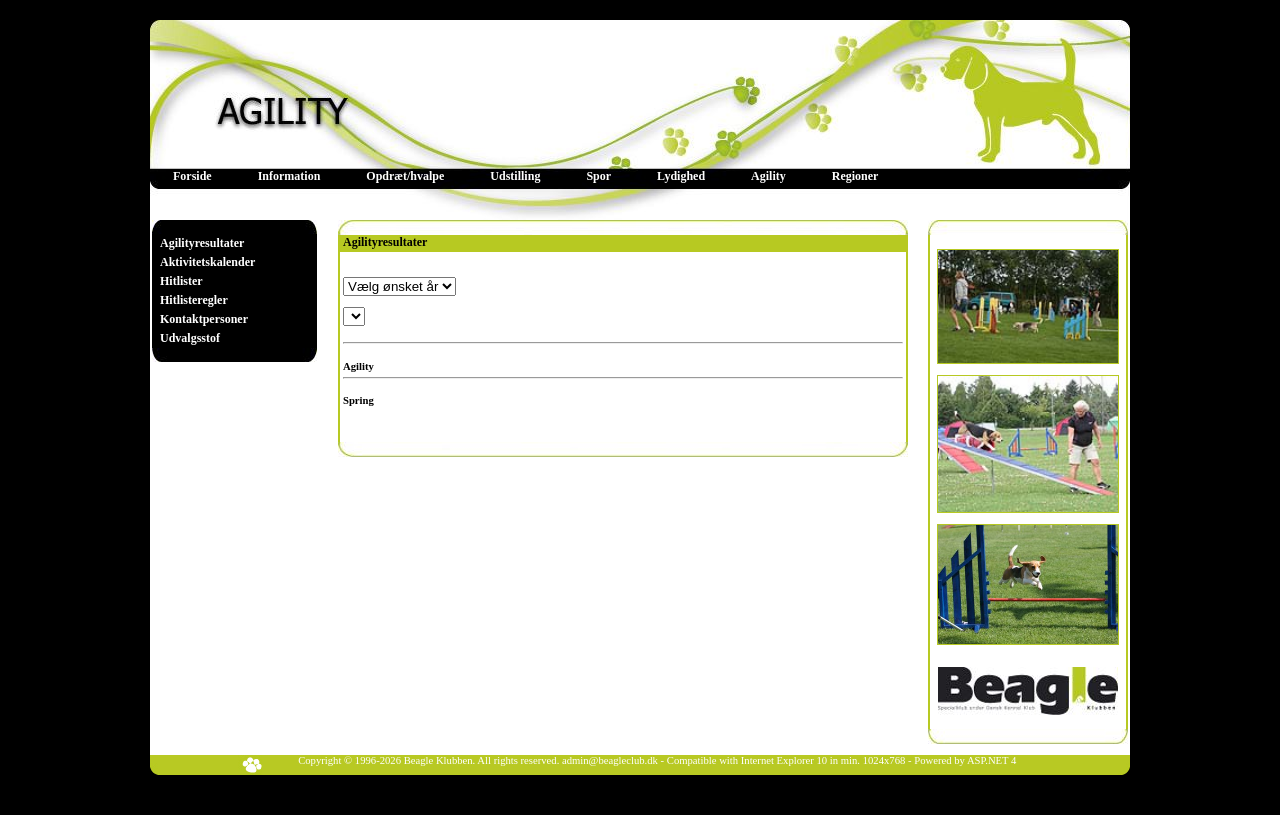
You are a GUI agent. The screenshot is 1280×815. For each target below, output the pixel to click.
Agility (768, 176)
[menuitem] (192, 176)
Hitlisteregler (194, 300)
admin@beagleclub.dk (610, 760)
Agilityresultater (202, 243)
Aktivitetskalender (207, 262)
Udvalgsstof (190, 338)
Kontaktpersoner (204, 319)
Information (289, 176)
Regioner (855, 176)
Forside (192, 176)
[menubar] (525, 176)
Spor (598, 176)
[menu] (207, 291)
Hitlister (181, 281)
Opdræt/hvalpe (405, 176)
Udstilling (515, 176)
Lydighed (681, 176)
